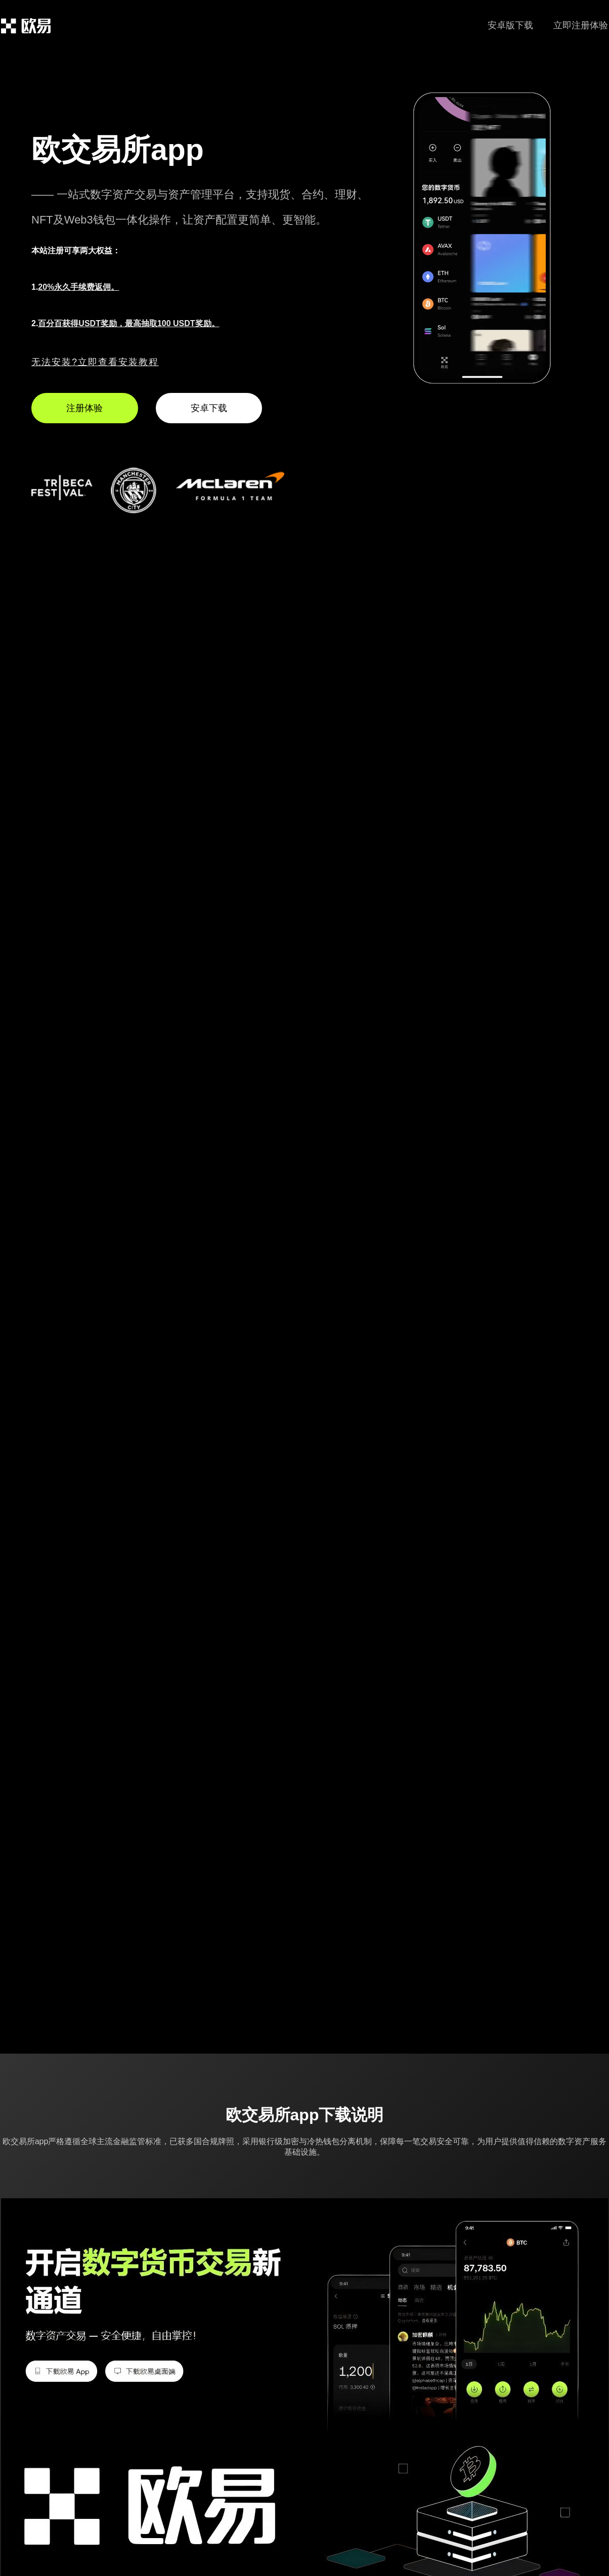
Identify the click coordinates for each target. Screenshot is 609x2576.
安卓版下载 (510, 25)
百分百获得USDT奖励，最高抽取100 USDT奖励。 (128, 323)
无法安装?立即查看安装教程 (95, 362)
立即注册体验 (580, 25)
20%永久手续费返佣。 (78, 287)
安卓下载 (209, 408)
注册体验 (84, 408)
